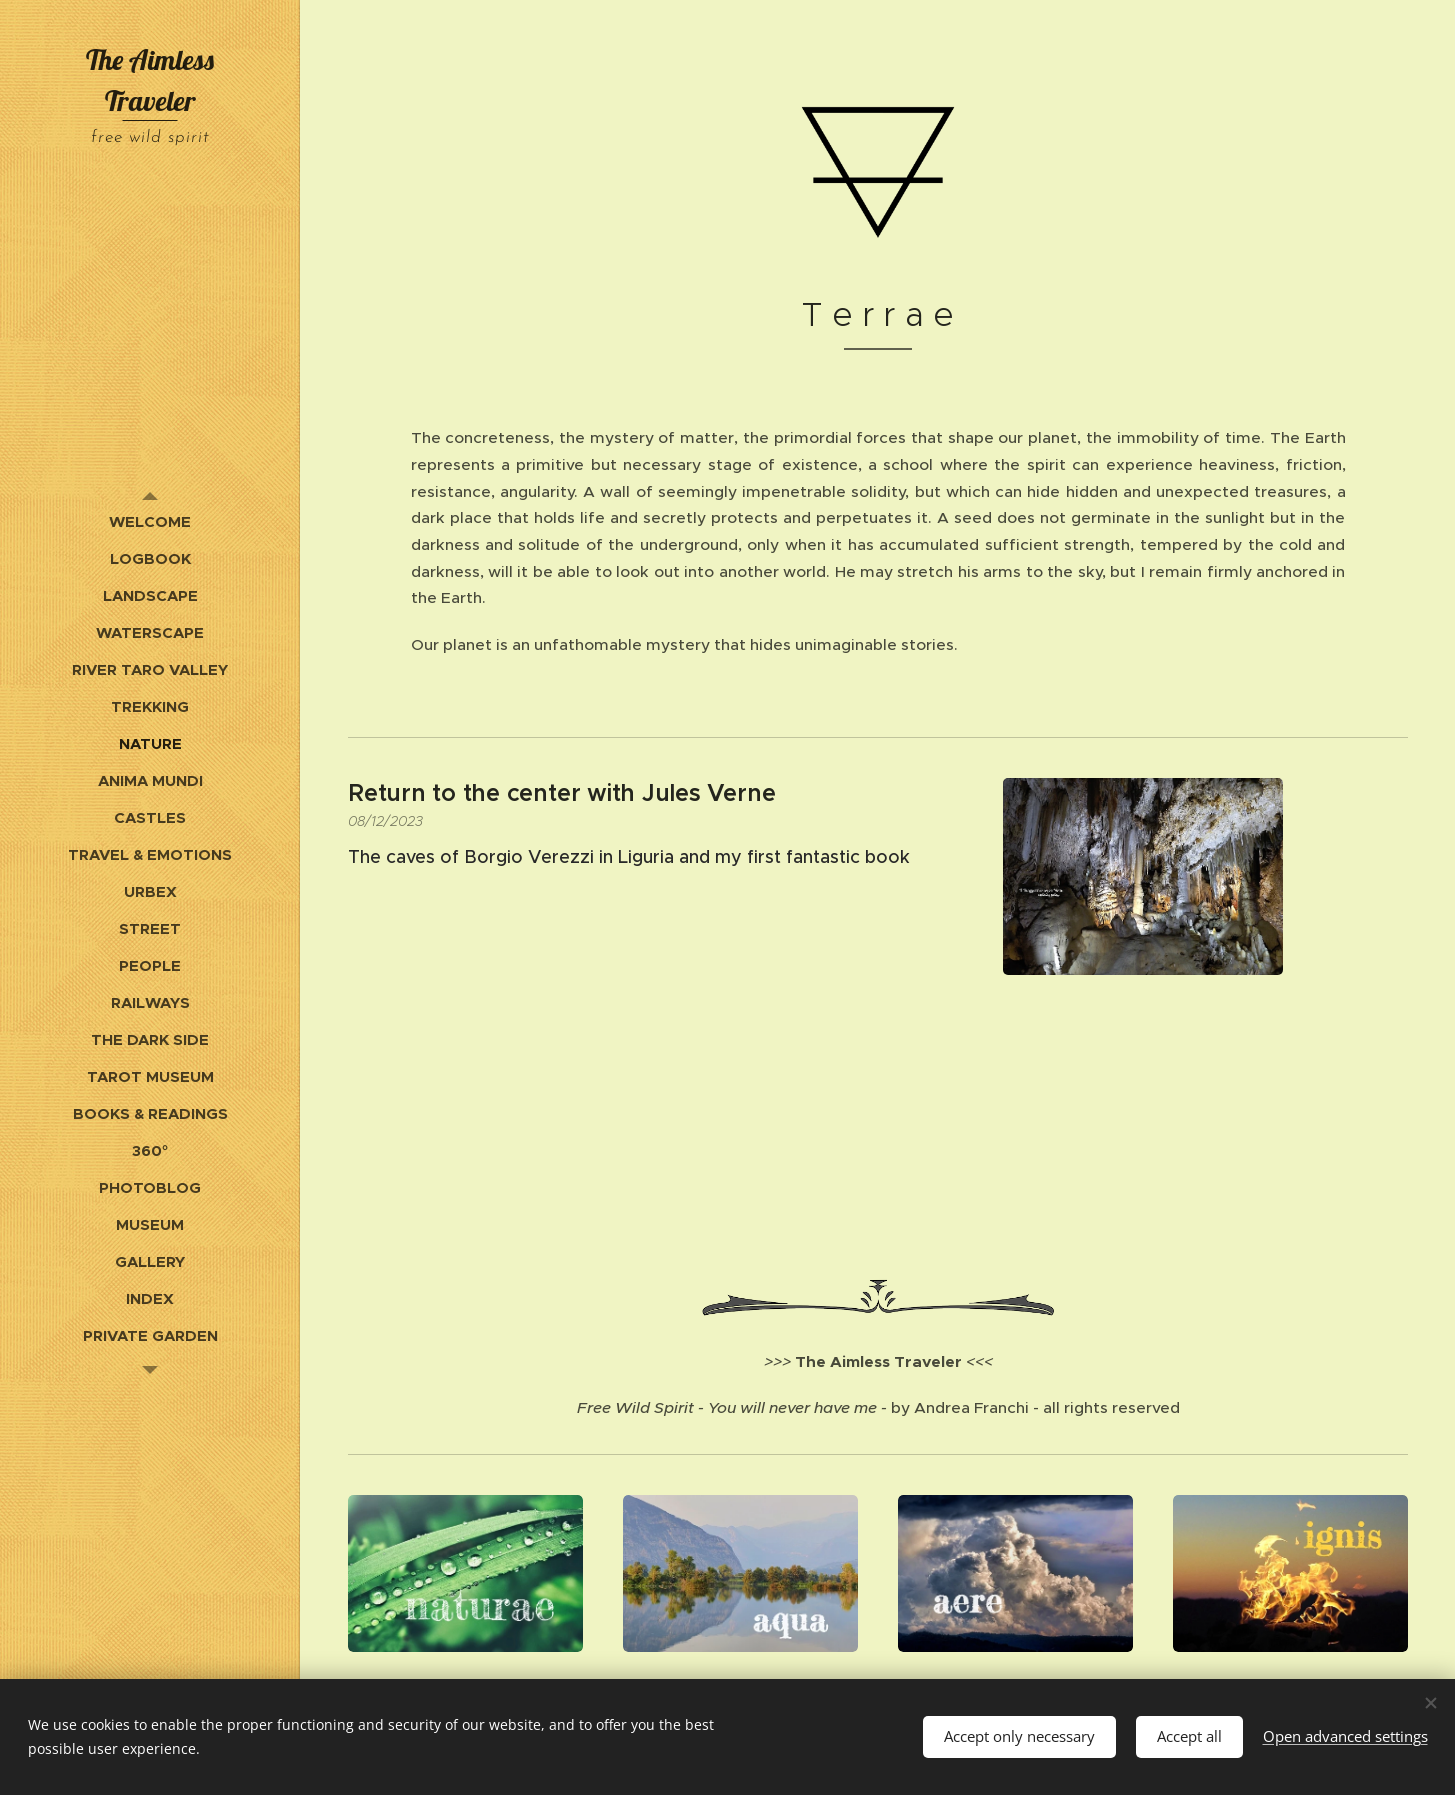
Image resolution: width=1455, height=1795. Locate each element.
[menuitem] (150, 521)
